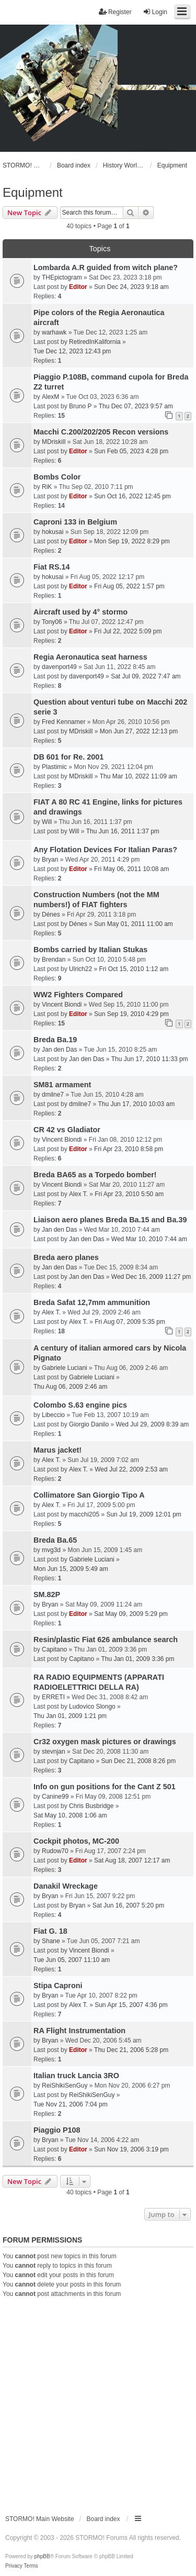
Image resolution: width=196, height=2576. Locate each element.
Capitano (54, 1649)
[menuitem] (13, 2566)
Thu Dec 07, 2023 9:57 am (136, 406)
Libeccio (53, 1415)
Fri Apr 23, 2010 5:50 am (129, 1194)
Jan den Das (59, 1049)
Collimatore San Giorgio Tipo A (89, 1495)
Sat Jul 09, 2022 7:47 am (145, 676)
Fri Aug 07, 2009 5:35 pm (130, 1321)
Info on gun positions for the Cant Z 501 (104, 1786)
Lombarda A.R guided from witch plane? (105, 267)
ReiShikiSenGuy (64, 2085)
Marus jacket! (57, 1450)
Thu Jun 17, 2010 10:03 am (136, 1104)
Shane (51, 1941)
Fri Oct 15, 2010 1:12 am (133, 969)
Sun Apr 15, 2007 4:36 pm (131, 2005)
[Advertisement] (98, 2402)
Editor (78, 287)
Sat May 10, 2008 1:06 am (70, 1815)
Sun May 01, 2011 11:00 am (133, 924)
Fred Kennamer (63, 722)
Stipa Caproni (58, 1985)
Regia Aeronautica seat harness (90, 657)
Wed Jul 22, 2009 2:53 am (131, 1469)
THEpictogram (62, 277)
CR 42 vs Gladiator (66, 1129)
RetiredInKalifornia (95, 341)
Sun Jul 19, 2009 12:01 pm (143, 1514)
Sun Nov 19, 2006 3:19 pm (131, 2149)
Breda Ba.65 (55, 1540)
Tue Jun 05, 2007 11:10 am (71, 1960)
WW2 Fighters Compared (78, 994)
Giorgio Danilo (89, 1424)
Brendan (53, 959)
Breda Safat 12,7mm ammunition (91, 1302)
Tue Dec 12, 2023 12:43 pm (72, 351)
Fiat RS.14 (51, 567)
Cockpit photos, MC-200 (76, 1841)
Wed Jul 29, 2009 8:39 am (152, 1424)
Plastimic (54, 767)
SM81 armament (62, 1084)
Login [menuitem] (155, 12)
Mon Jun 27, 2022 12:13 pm (139, 731)
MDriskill (53, 441)
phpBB (42, 2556)
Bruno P (80, 406)
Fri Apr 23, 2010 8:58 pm (128, 1149)
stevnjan (53, 1751)
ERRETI (53, 1697)
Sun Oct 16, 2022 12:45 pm (132, 496)
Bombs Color (56, 477)
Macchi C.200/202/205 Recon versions (100, 432)
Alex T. (78, 1194)
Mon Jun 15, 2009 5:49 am (70, 1569)
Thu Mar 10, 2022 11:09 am (138, 776)
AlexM (50, 396)
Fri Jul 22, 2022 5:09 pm (128, 631)
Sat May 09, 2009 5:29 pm (131, 1614)
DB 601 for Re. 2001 (68, 757)
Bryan (50, 859)
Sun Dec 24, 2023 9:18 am (131, 287)
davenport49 (59, 667)
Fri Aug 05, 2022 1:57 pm (129, 586)
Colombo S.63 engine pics (80, 1405)
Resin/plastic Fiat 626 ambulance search (105, 1639)
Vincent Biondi (62, 1004)
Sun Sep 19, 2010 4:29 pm (131, 1014)
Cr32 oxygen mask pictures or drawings (104, 1741)
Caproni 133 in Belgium (75, 522)
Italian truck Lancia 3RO (76, 2075)
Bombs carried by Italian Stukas (90, 949)
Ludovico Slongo (92, 1706)
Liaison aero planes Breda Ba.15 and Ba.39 (110, 1219)
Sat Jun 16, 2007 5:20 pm (128, 1905)
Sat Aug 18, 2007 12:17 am (132, 1860)
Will (47, 822)
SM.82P (46, 1594)
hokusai (52, 532)
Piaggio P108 (56, 2130)
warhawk (54, 332)
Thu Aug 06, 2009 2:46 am (70, 1386)
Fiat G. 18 (50, 1931)
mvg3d (51, 1550)
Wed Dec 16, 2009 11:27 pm (151, 1276)
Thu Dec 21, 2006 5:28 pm (131, 2050)
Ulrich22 (80, 969)
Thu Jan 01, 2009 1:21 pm (70, 1716)
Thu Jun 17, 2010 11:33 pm (149, 1059)
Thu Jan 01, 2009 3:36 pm (137, 1659)
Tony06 (52, 622)
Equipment (33, 192)
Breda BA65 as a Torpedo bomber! (95, 1174)
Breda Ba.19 (55, 1039)
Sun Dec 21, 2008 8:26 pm (138, 1761)
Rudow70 (55, 1851)
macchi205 (84, 1514)
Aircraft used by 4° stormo (80, 612)
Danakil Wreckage (65, 1886)
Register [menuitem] (115, 12)
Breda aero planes (66, 1257)
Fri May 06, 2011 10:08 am (131, 869)
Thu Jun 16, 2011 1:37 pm (122, 831)
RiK (47, 486)
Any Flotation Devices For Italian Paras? (105, 849)
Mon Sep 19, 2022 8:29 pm (132, 541)
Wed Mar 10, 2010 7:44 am (149, 1239)
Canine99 (55, 1796)
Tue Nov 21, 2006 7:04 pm (70, 2104)
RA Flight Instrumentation (79, 2030)
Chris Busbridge (91, 1806)
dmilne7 (53, 1094)
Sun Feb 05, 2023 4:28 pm (131, 451)
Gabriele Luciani (64, 1367)
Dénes (51, 914)
